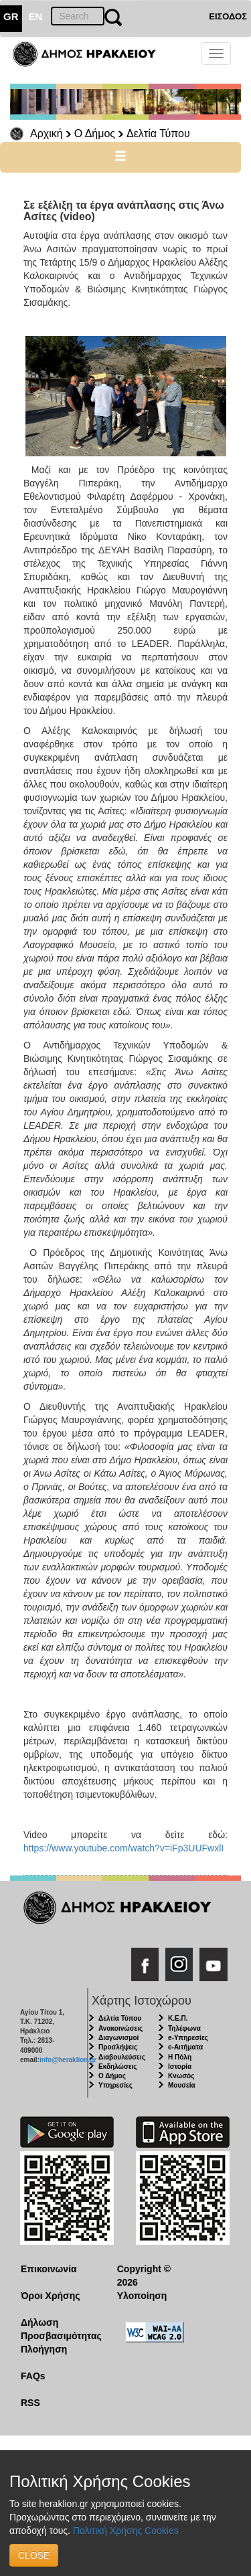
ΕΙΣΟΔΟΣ (228, 16)
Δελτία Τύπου (158, 133)
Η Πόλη (179, 2057)
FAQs (33, 2376)
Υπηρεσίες (115, 2085)
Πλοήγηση (44, 2349)
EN (36, 16)
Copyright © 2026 (144, 2276)
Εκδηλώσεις (117, 2066)
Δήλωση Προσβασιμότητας (58, 2329)
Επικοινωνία (49, 2269)
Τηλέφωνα (184, 2028)
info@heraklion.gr (67, 2059)
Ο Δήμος (94, 133)
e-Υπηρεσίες (188, 2037)
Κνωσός (181, 2076)
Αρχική (46, 133)
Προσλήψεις (117, 2047)
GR (11, 16)
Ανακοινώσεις (120, 2028)
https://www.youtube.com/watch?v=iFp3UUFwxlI (123, 1848)
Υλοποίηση (142, 2295)
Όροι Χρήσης (50, 2295)
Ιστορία (179, 2066)
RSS (30, 2402)
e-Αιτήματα (185, 2047)
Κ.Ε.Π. (177, 2018)
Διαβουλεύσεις (121, 2057)
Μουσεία (181, 2085)
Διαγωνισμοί (118, 2037)
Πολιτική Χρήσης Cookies (126, 2530)
